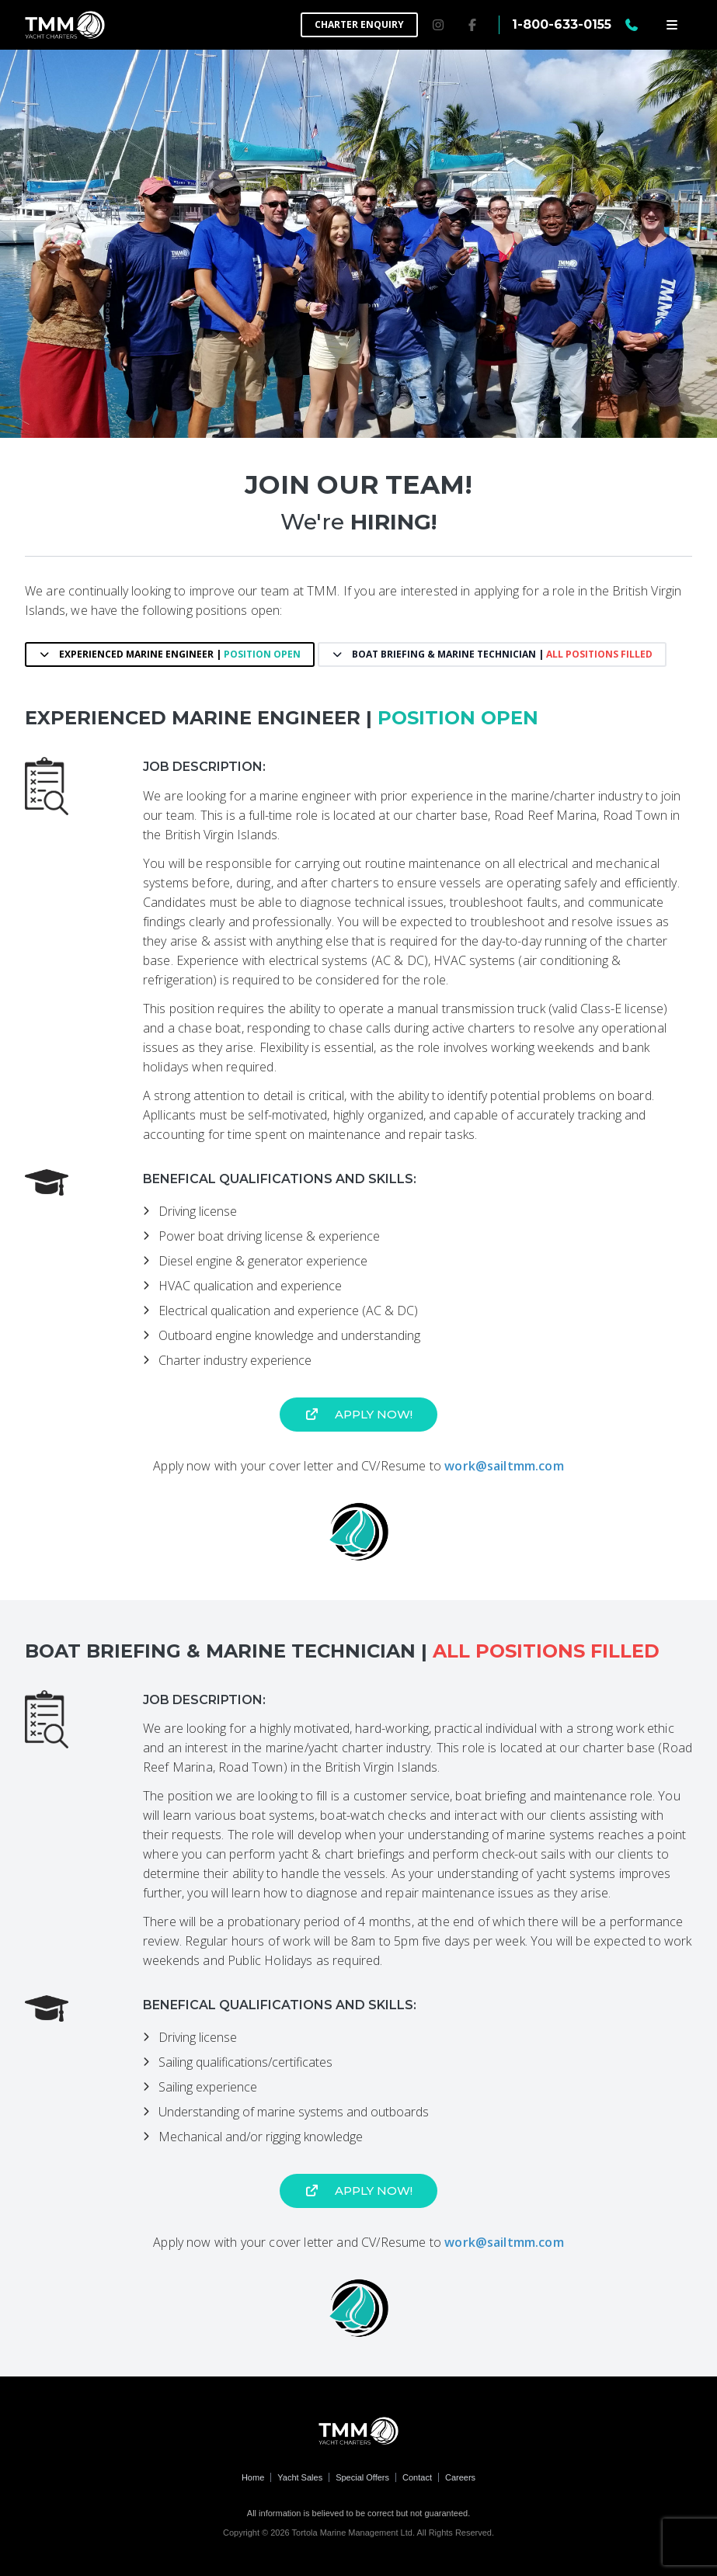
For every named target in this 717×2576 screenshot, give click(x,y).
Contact (417, 2477)
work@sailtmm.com (504, 1465)
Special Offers (362, 2477)
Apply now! (358, 1414)
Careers (460, 2477)
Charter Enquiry (359, 24)
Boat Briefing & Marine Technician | (492, 654)
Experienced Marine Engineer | (170, 654)
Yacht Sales (299, 2477)
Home (253, 2477)
